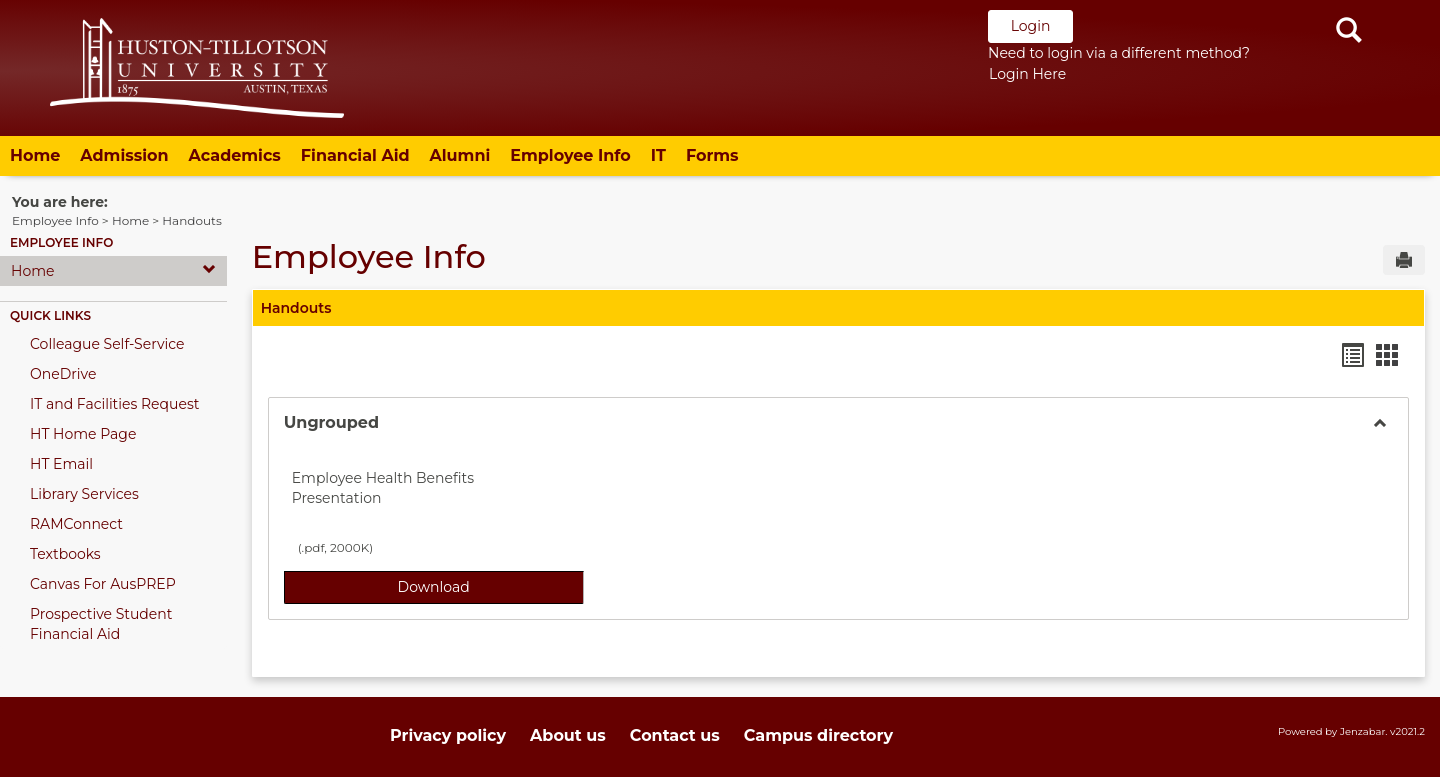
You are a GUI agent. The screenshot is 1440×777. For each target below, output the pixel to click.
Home (35, 155)
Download (491, 586)
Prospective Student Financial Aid (101, 624)
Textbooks (65, 554)
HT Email (61, 464)
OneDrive (63, 374)
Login (1031, 26)
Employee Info (570, 155)
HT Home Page (83, 434)
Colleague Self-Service (107, 344)
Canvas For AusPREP (103, 584)
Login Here (1027, 74)
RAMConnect (76, 524)
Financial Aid (355, 155)
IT (658, 155)
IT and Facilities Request (114, 404)
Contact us (675, 735)
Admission (124, 155)
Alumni (460, 155)
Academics (235, 155)
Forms (712, 155)
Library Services (84, 494)
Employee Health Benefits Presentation (383, 488)
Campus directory (818, 735)
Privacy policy (448, 735)
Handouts (191, 220)
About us (568, 735)
